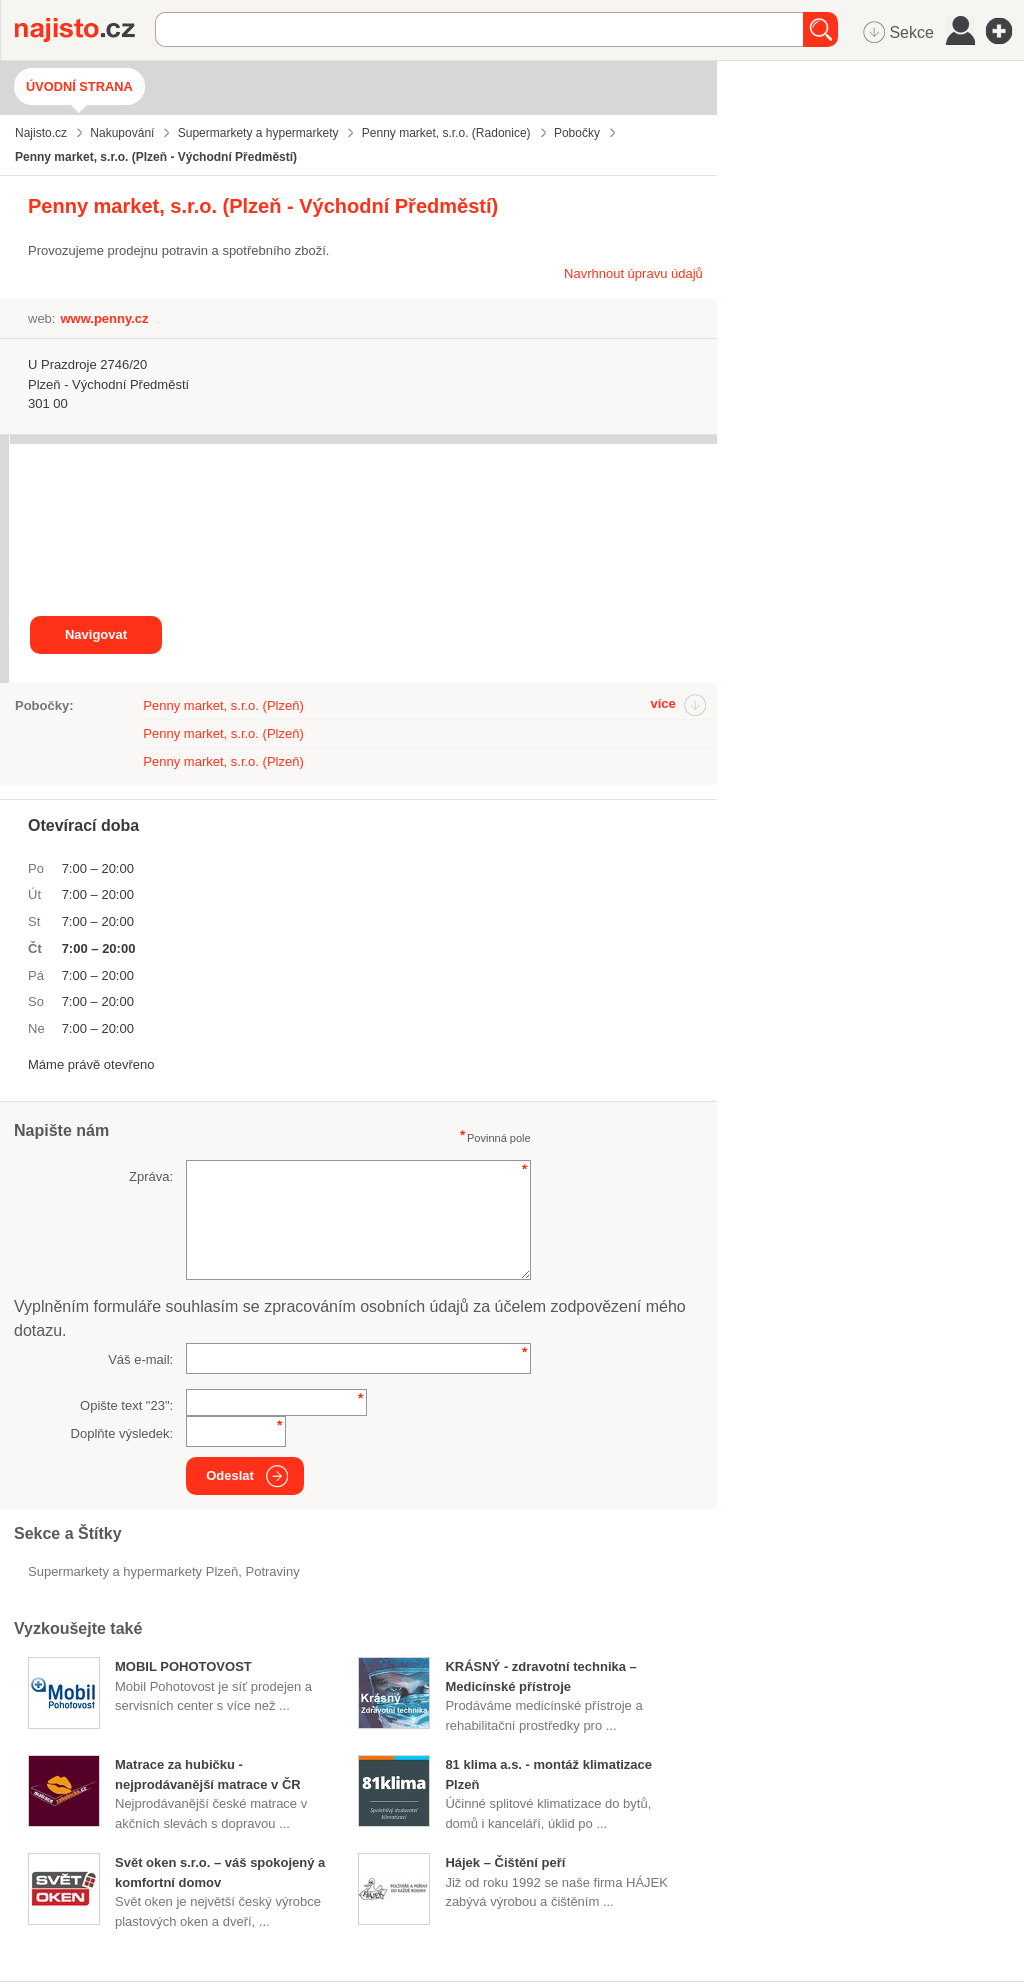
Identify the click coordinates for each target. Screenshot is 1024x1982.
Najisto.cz (85, 30)
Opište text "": (126, 1405)
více (662, 703)
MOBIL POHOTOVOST (183, 1666)
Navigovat (96, 634)
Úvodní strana (79, 86)
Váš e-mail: (140, 1359)
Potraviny (273, 1571)
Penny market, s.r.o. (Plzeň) (223, 705)
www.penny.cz (104, 318)
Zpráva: (151, 1176)
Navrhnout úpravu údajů (633, 273)
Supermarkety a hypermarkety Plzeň (133, 1571)
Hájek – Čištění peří (505, 1862)
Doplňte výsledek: (122, 1433)
